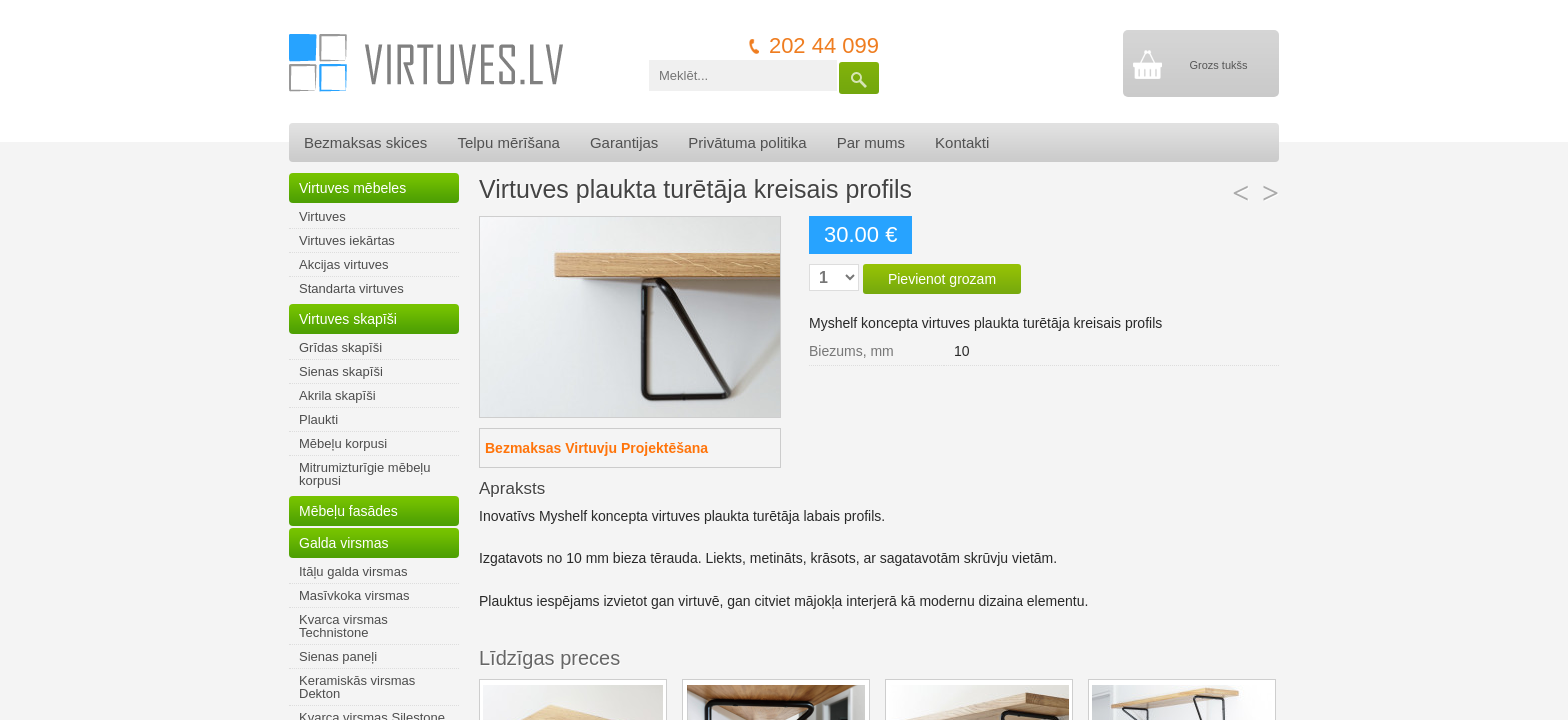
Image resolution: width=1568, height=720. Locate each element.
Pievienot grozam (942, 279)
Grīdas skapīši (340, 347)
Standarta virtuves (351, 288)
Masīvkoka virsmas (354, 595)
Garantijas (624, 142)
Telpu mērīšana (508, 142)
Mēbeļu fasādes (348, 511)
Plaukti (318, 419)
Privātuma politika (747, 142)
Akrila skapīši (337, 395)
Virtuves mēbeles (352, 188)
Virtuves (322, 216)
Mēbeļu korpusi (343, 443)
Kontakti (962, 142)
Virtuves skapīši (348, 319)
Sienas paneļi (338, 656)
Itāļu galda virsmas (353, 571)
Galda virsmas (343, 543)
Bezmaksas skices (365, 142)
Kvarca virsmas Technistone (343, 626)
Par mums (871, 142)
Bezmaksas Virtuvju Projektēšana (596, 448)
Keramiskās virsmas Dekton (357, 687)
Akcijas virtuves (344, 264)
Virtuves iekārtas (347, 240)
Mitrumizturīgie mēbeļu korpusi (365, 474)
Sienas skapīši (341, 371)
